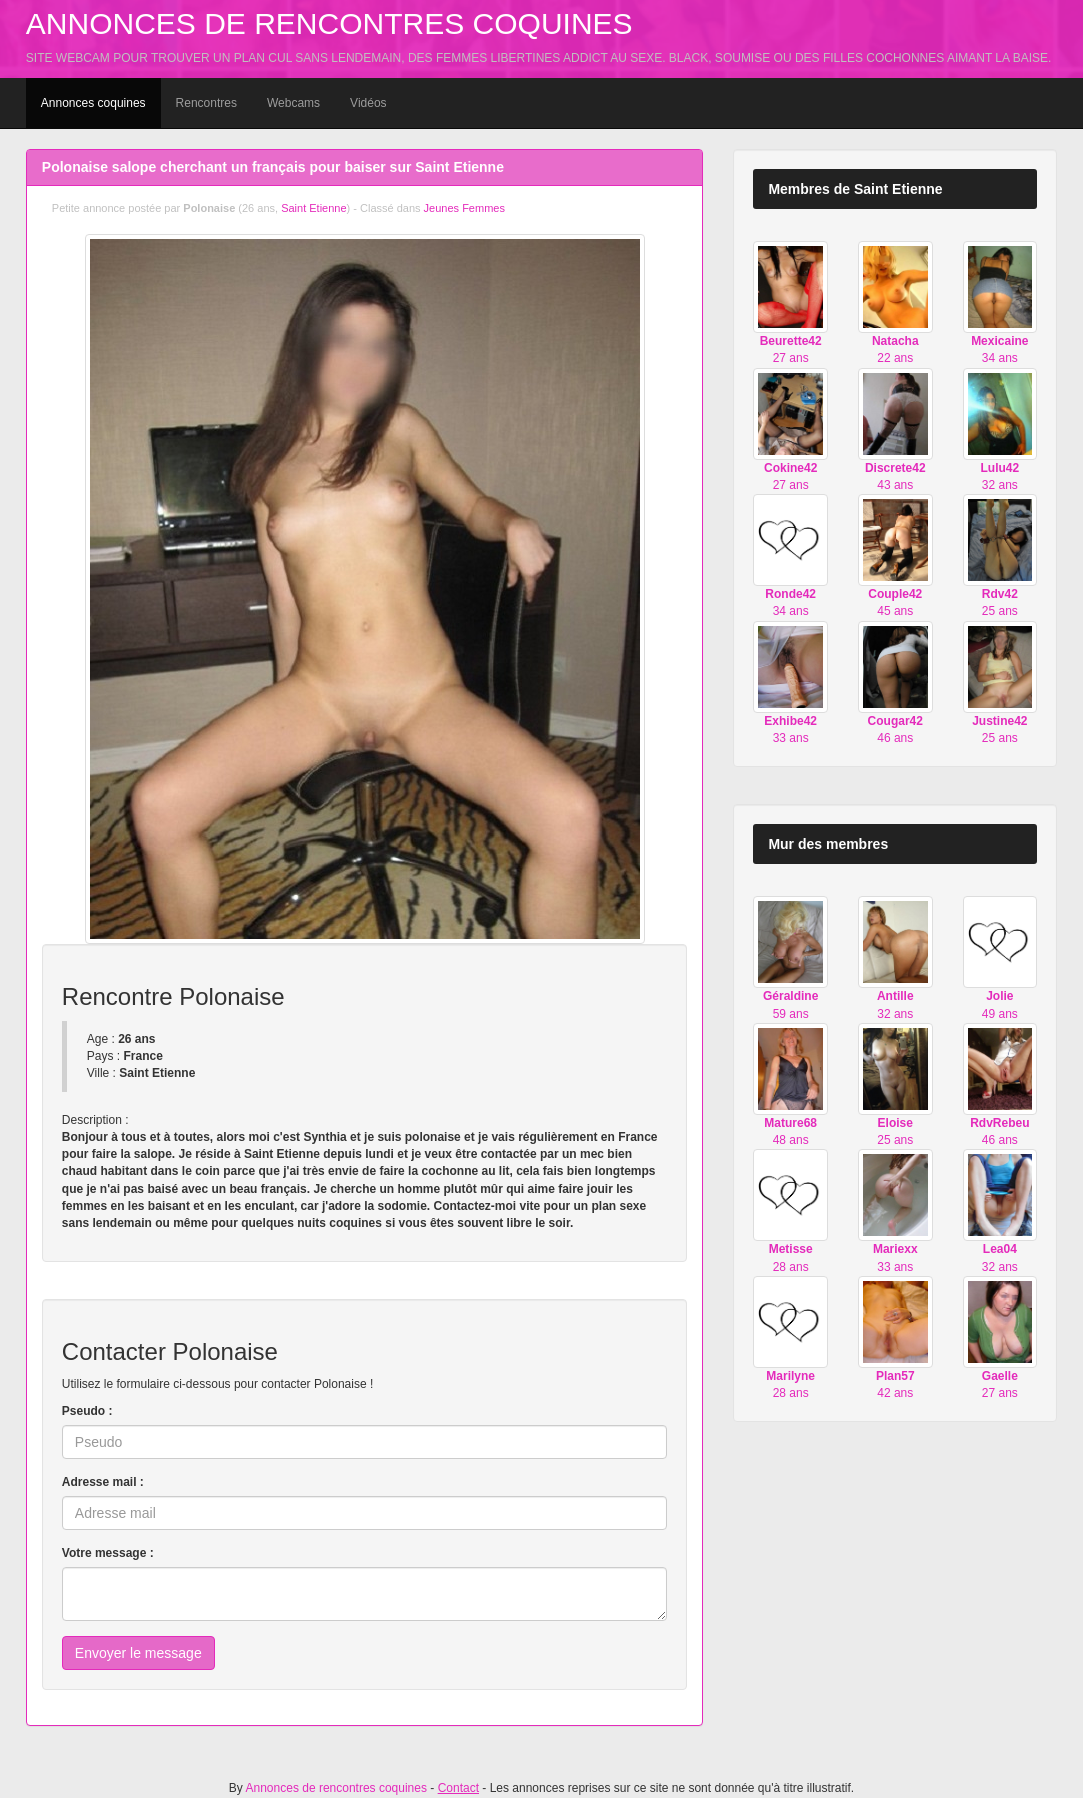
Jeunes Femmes (464, 208)
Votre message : (108, 1553)
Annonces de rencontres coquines (329, 23)
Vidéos (368, 103)
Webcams (293, 103)
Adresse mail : (103, 1482)
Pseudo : (87, 1411)
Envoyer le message (138, 1653)
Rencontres (206, 103)
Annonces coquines (93, 103)
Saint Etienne (313, 208)
